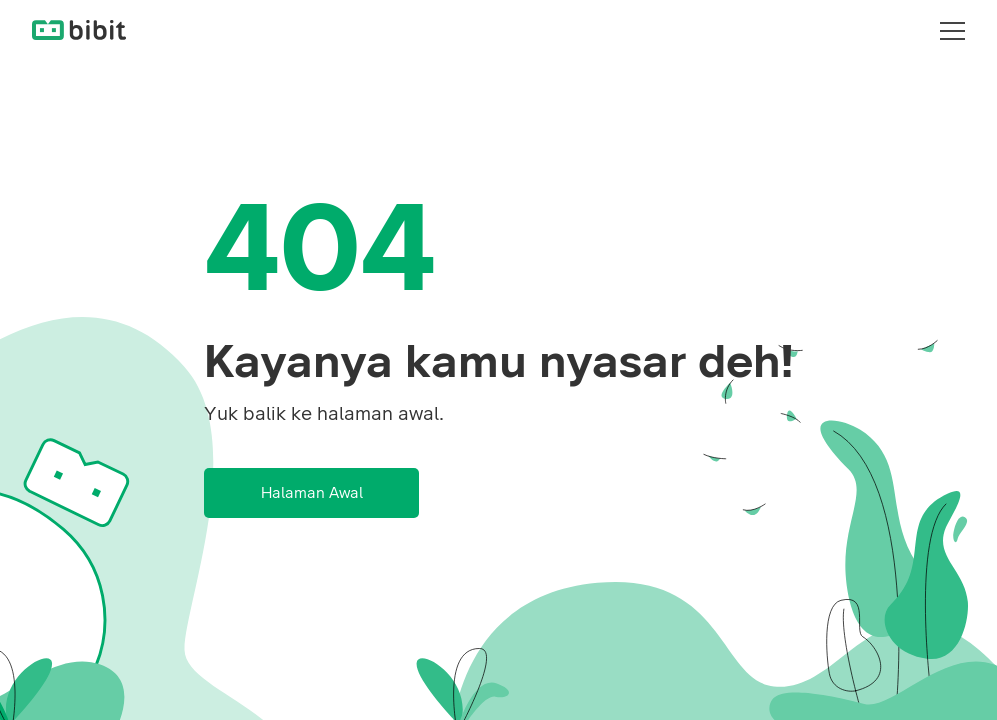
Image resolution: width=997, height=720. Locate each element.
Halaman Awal (312, 493)
